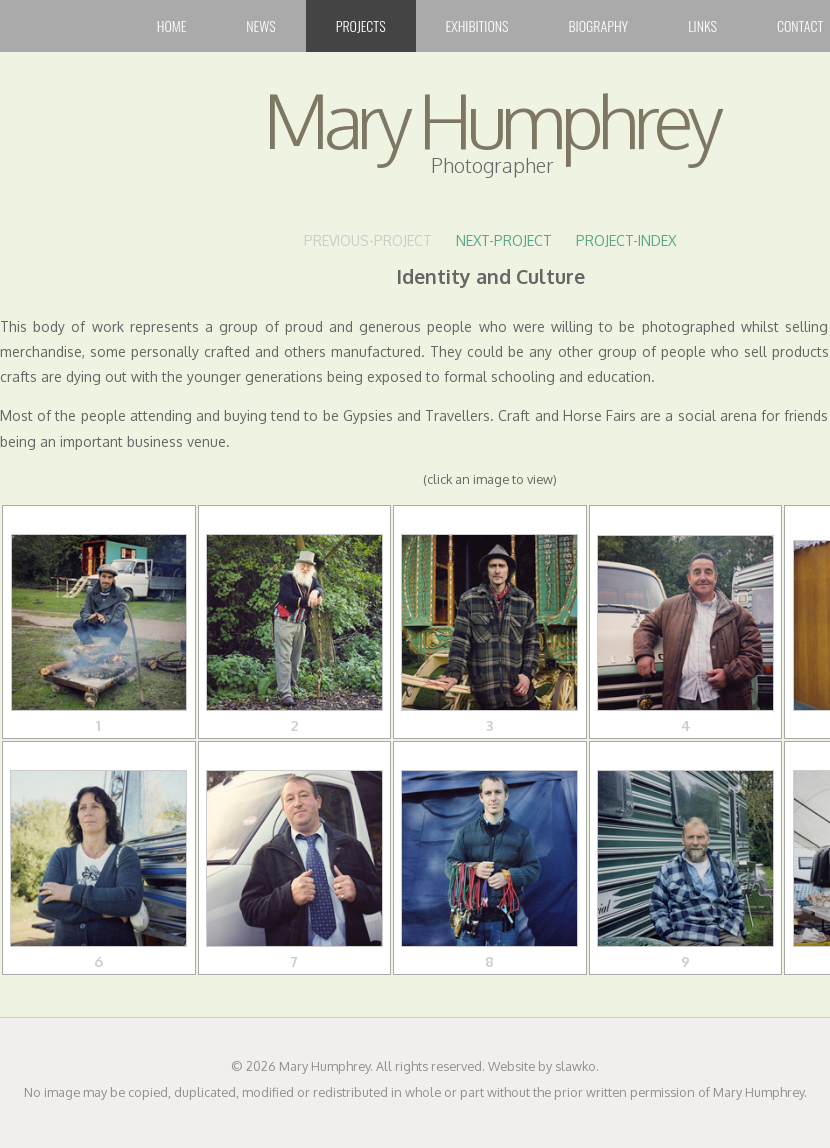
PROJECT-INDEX (626, 240)
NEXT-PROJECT (504, 240)
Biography (599, 25)
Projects (361, 25)
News (260, 25)
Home (172, 25)
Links (702, 25)
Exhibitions (477, 25)
